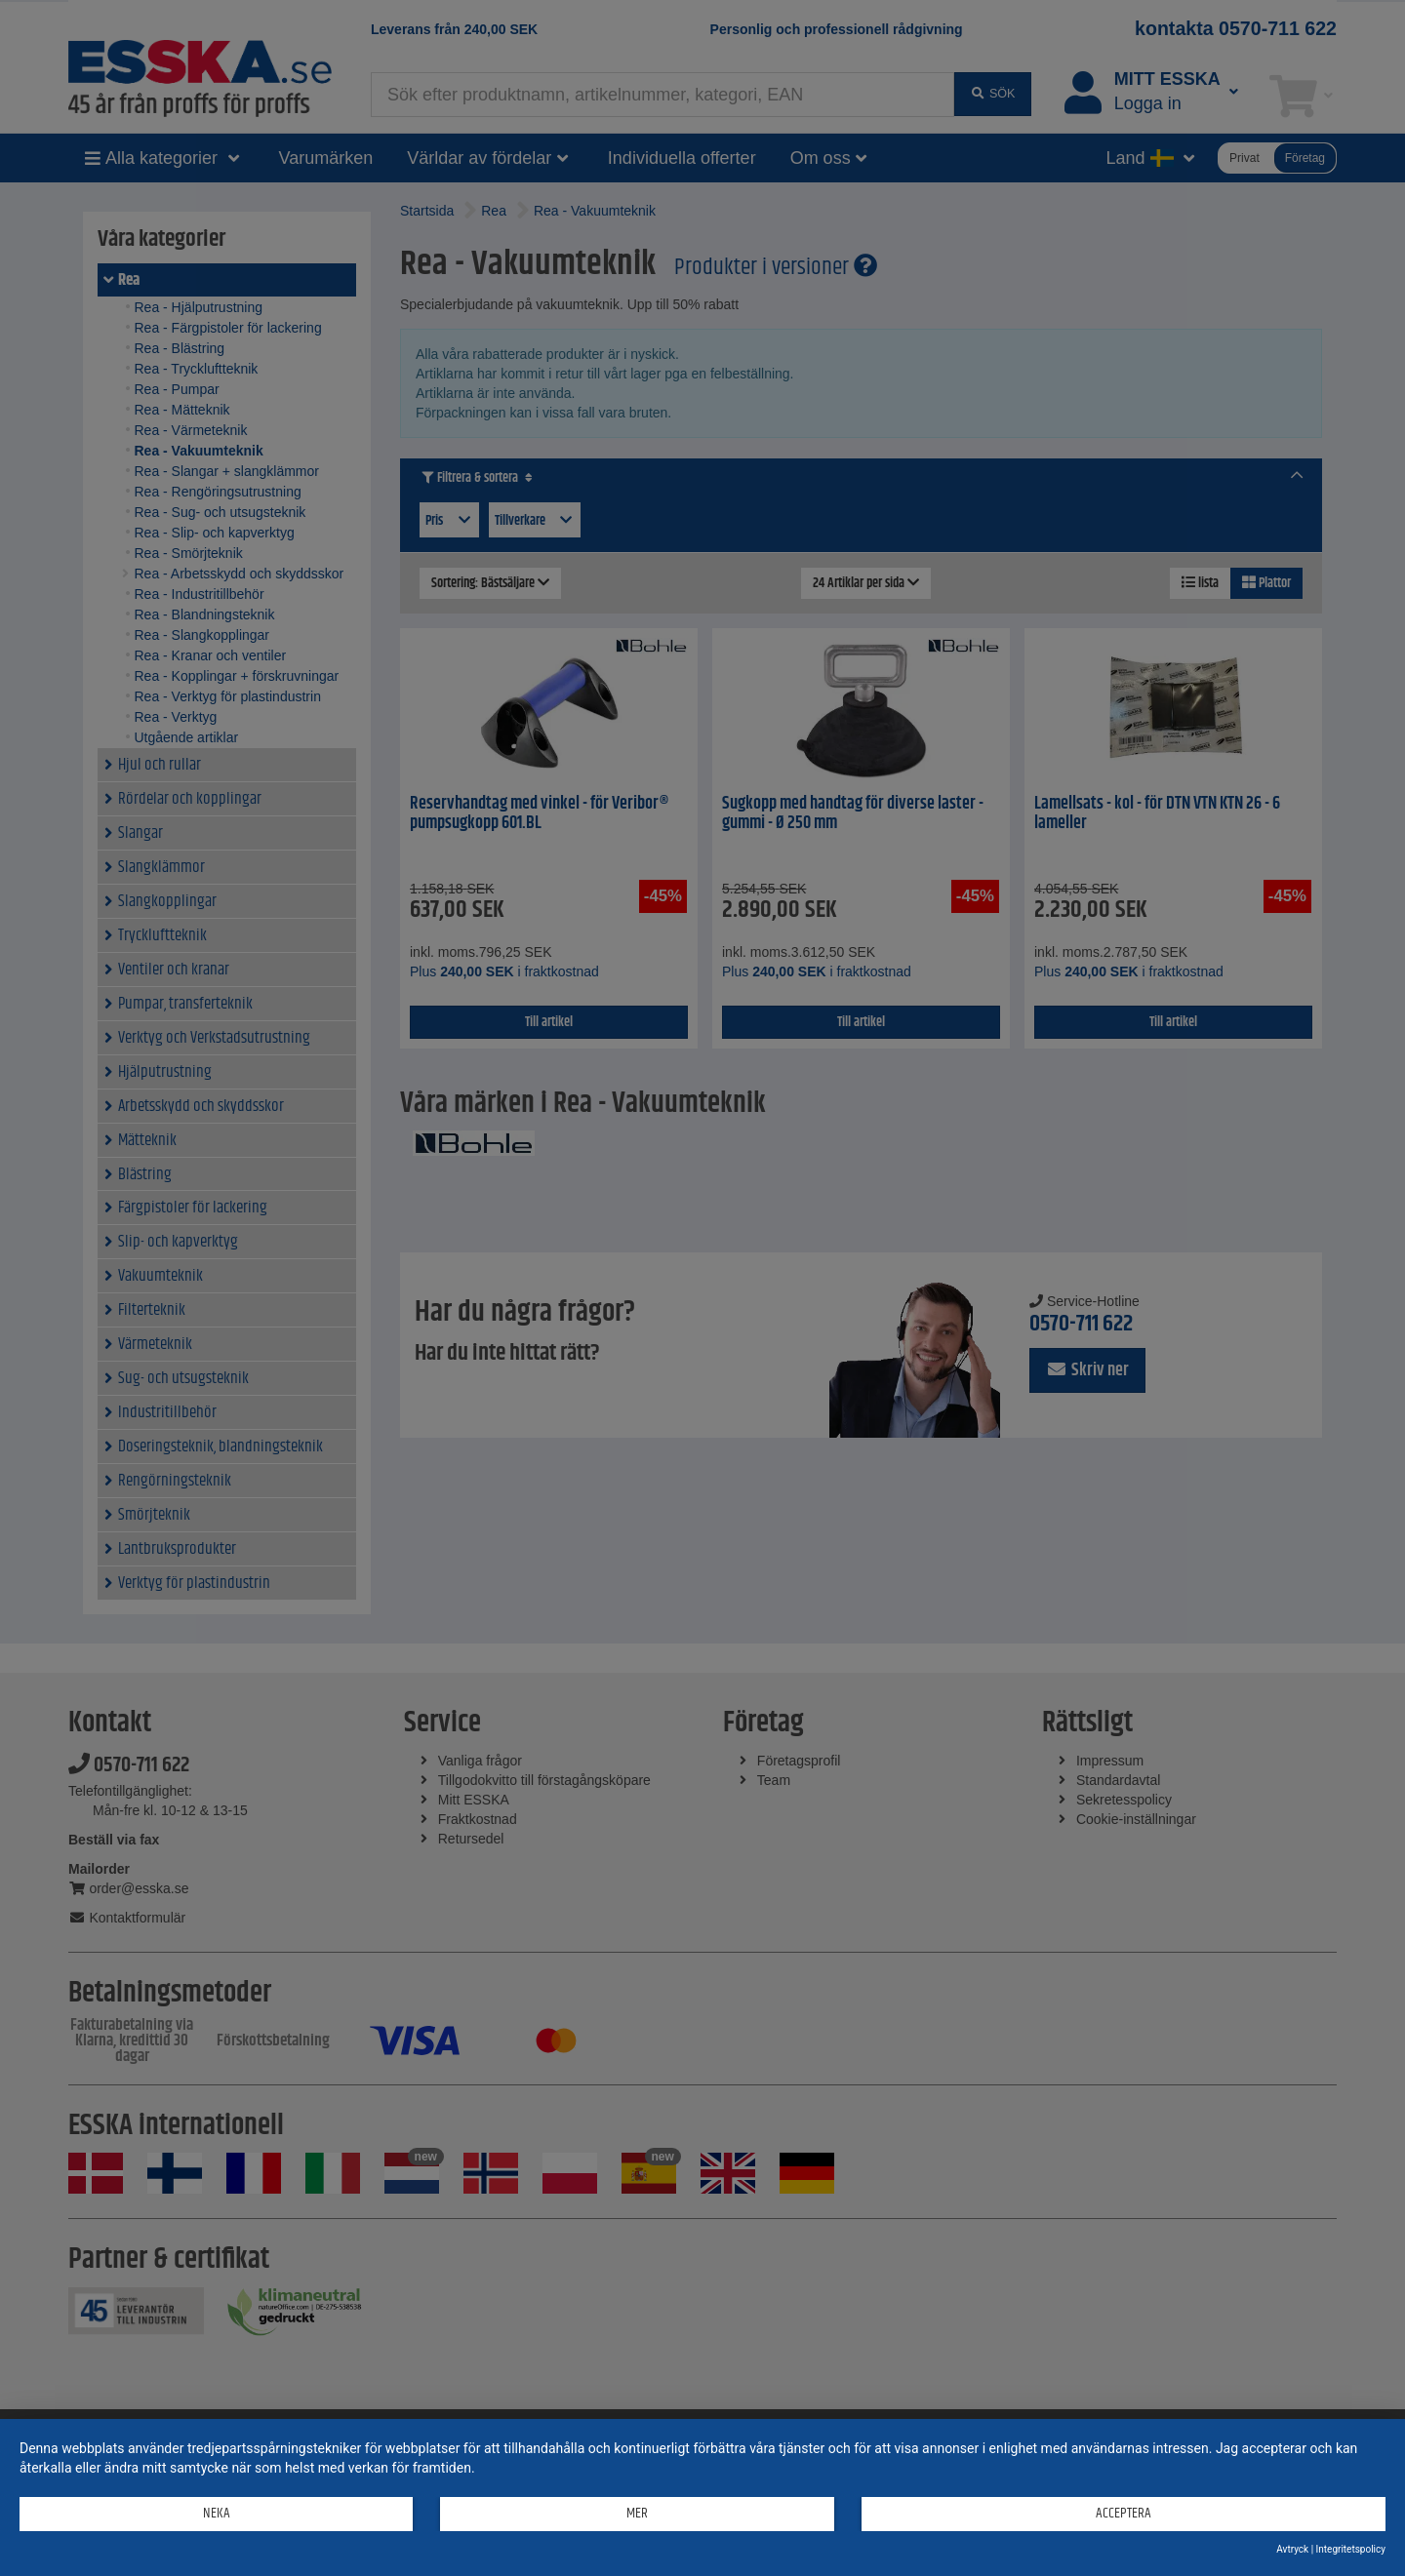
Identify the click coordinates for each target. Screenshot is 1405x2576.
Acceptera (1123, 2513)
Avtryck (1292, 2549)
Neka (216, 2513)
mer (637, 2513)
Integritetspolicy (1350, 2549)
